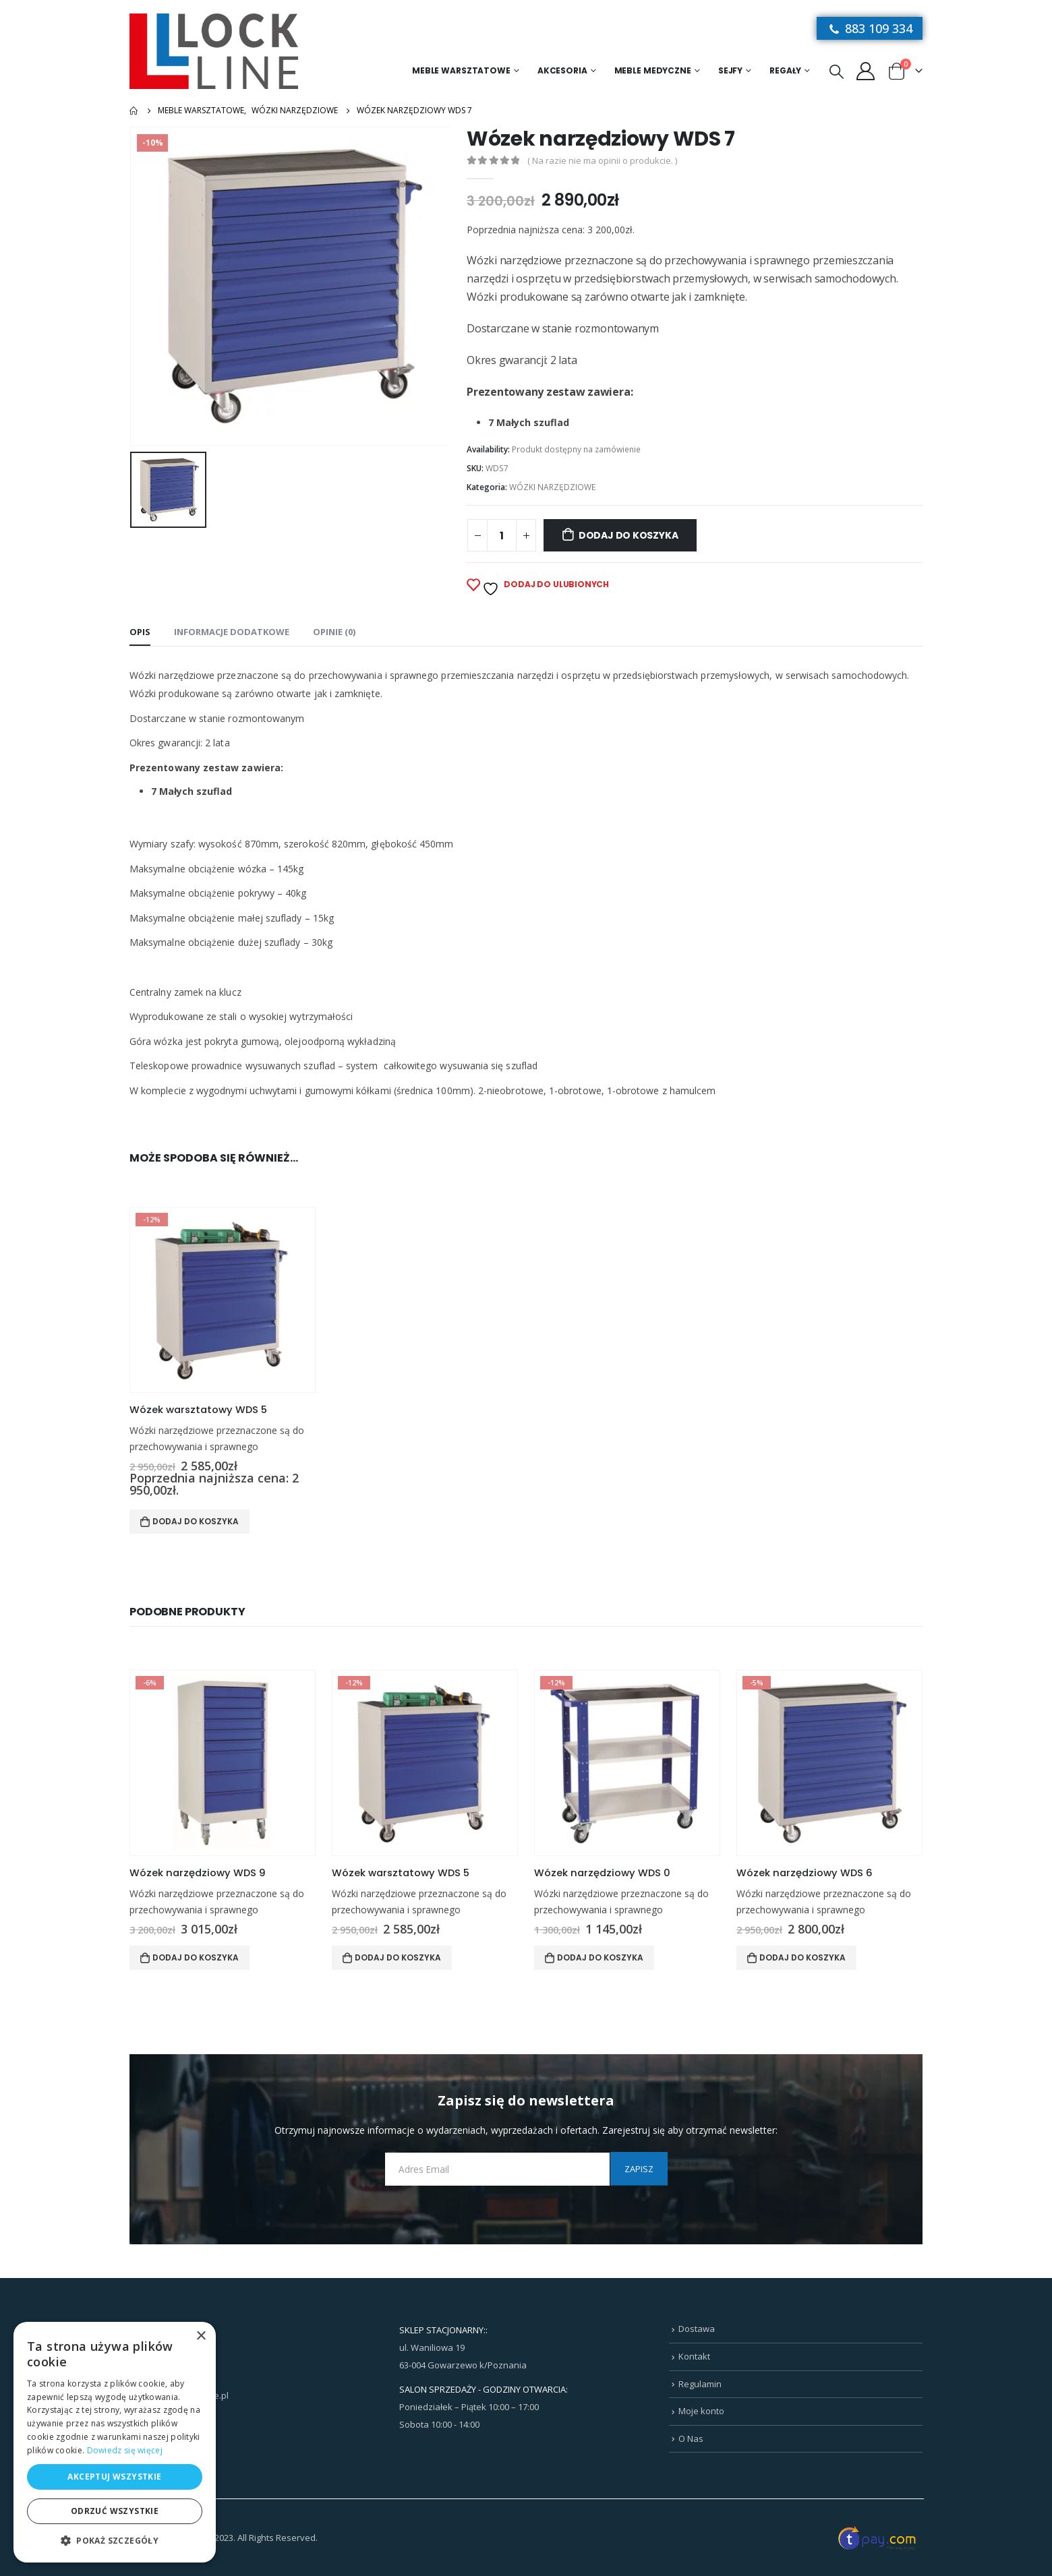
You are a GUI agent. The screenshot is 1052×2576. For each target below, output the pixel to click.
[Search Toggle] (836, 71)
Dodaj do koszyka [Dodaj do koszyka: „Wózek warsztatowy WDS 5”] (195, 1521)
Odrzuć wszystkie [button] (114, 2511)
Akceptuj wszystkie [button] (114, 2476)
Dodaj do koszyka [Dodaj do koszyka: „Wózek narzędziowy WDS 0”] (600, 1957)
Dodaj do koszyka (628, 535)
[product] (222, 1299)
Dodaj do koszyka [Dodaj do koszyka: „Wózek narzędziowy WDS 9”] (195, 1957)
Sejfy (730, 70)
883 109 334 (869, 28)
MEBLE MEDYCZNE (652, 70)
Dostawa (696, 2329)
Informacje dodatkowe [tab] (231, 632)
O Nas (690, 2438)
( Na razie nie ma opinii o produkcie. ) (602, 160)
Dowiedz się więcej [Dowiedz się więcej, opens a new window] (125, 2450)
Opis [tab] (139, 632)
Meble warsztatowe (461, 70)
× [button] (201, 2336)
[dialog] (114, 2442)
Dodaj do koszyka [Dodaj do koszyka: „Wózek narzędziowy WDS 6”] (802, 1957)
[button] (114, 2541)
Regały (785, 70)
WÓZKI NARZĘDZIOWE (552, 487)
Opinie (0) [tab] (334, 632)
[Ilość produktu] (502, 535)
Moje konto (701, 2411)
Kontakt (694, 2356)
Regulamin (700, 2384)
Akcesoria (562, 70)
